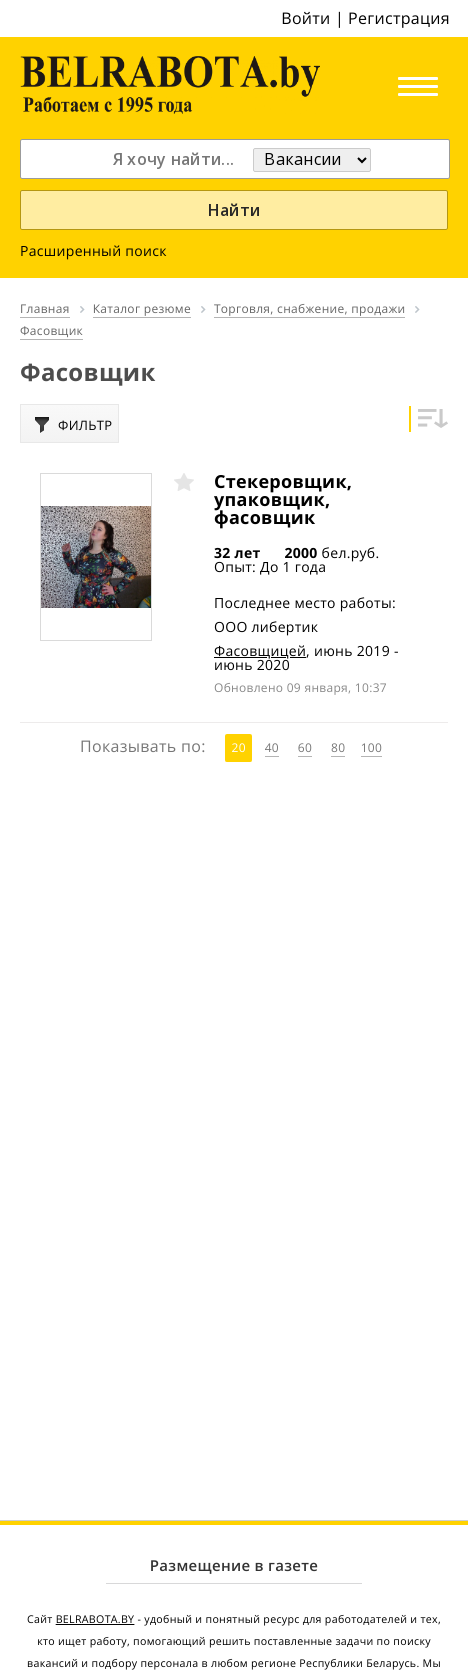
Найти (234, 210)
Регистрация (399, 18)
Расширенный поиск (93, 251)
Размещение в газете (234, 1566)
